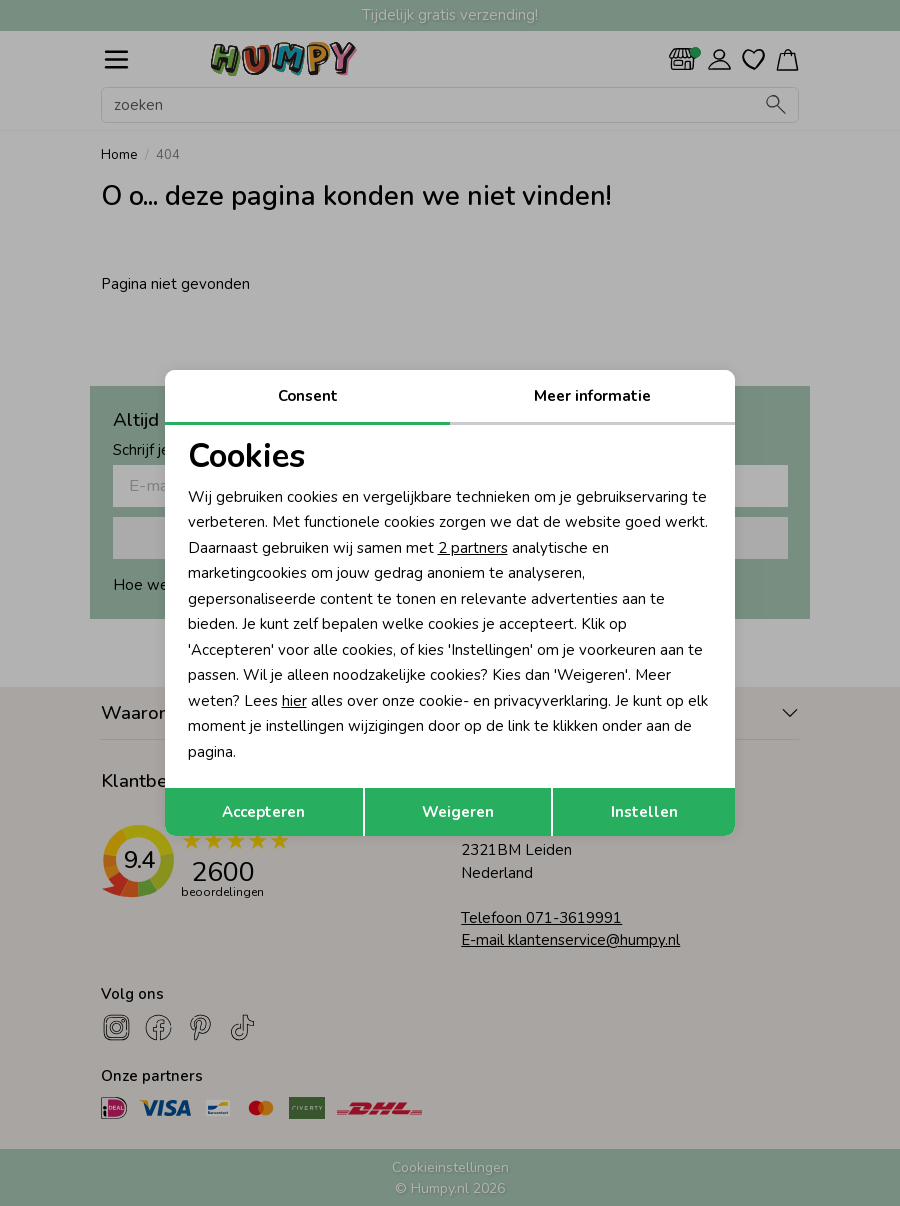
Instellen (644, 812)
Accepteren (263, 812)
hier (294, 701)
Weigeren (458, 812)
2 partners (473, 548)
